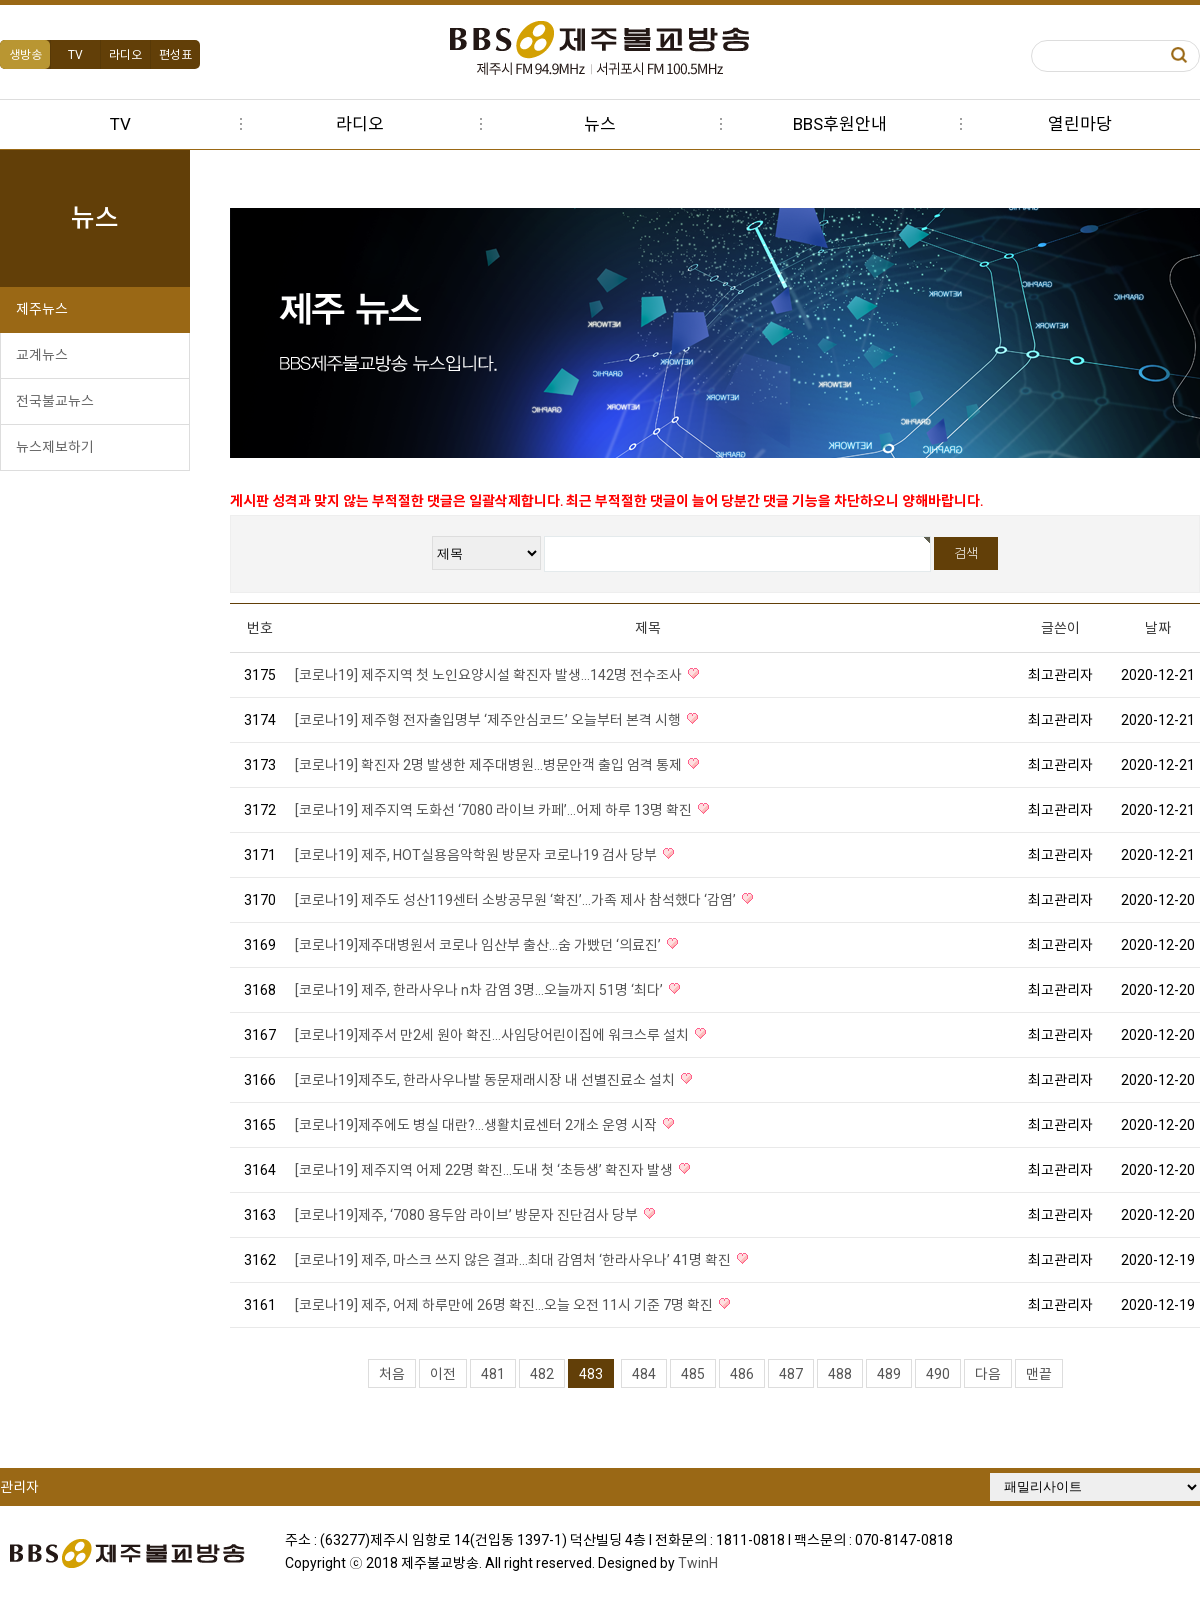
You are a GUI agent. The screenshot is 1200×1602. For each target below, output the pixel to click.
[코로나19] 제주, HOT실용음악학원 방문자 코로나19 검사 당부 (477, 855)
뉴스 (600, 124)
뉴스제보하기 (55, 447)
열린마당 (1080, 124)
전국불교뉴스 (55, 401)
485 (693, 1374)
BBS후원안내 (840, 124)
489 (889, 1374)
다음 (988, 1374)
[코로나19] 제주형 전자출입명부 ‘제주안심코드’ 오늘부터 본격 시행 (489, 720)
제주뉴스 (42, 309)
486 (742, 1374)
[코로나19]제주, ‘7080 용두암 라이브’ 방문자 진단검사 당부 (468, 1215)
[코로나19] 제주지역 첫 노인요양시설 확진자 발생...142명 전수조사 (490, 675)
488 (840, 1374)
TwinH (698, 1563)
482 (542, 1374)
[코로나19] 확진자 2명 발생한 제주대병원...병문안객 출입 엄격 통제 (490, 765)
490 (938, 1374)
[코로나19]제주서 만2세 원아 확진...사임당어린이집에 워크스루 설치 (493, 1035)
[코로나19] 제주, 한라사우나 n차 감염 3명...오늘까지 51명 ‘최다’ (480, 990)
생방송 (25, 55)
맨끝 (1039, 1374)
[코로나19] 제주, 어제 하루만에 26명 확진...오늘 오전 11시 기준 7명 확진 (505, 1305)
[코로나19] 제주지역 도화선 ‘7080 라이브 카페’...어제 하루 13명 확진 (495, 810)
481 (493, 1374)
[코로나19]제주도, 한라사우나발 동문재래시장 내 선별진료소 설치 (486, 1080)
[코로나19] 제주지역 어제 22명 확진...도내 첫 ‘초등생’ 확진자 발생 (485, 1170)
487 (791, 1374)
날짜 (1158, 628)
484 (644, 1374)
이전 (443, 1374)
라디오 (125, 55)
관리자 (19, 1487)
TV (75, 55)
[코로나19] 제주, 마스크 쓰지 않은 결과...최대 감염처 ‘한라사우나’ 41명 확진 (514, 1260)
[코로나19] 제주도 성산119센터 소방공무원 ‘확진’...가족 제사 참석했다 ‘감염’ (517, 900)
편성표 (175, 55)
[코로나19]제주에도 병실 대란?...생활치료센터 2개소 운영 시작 (477, 1125)
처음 (392, 1374)
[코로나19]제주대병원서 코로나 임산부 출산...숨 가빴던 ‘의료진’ (479, 945)
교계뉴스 (42, 355)
